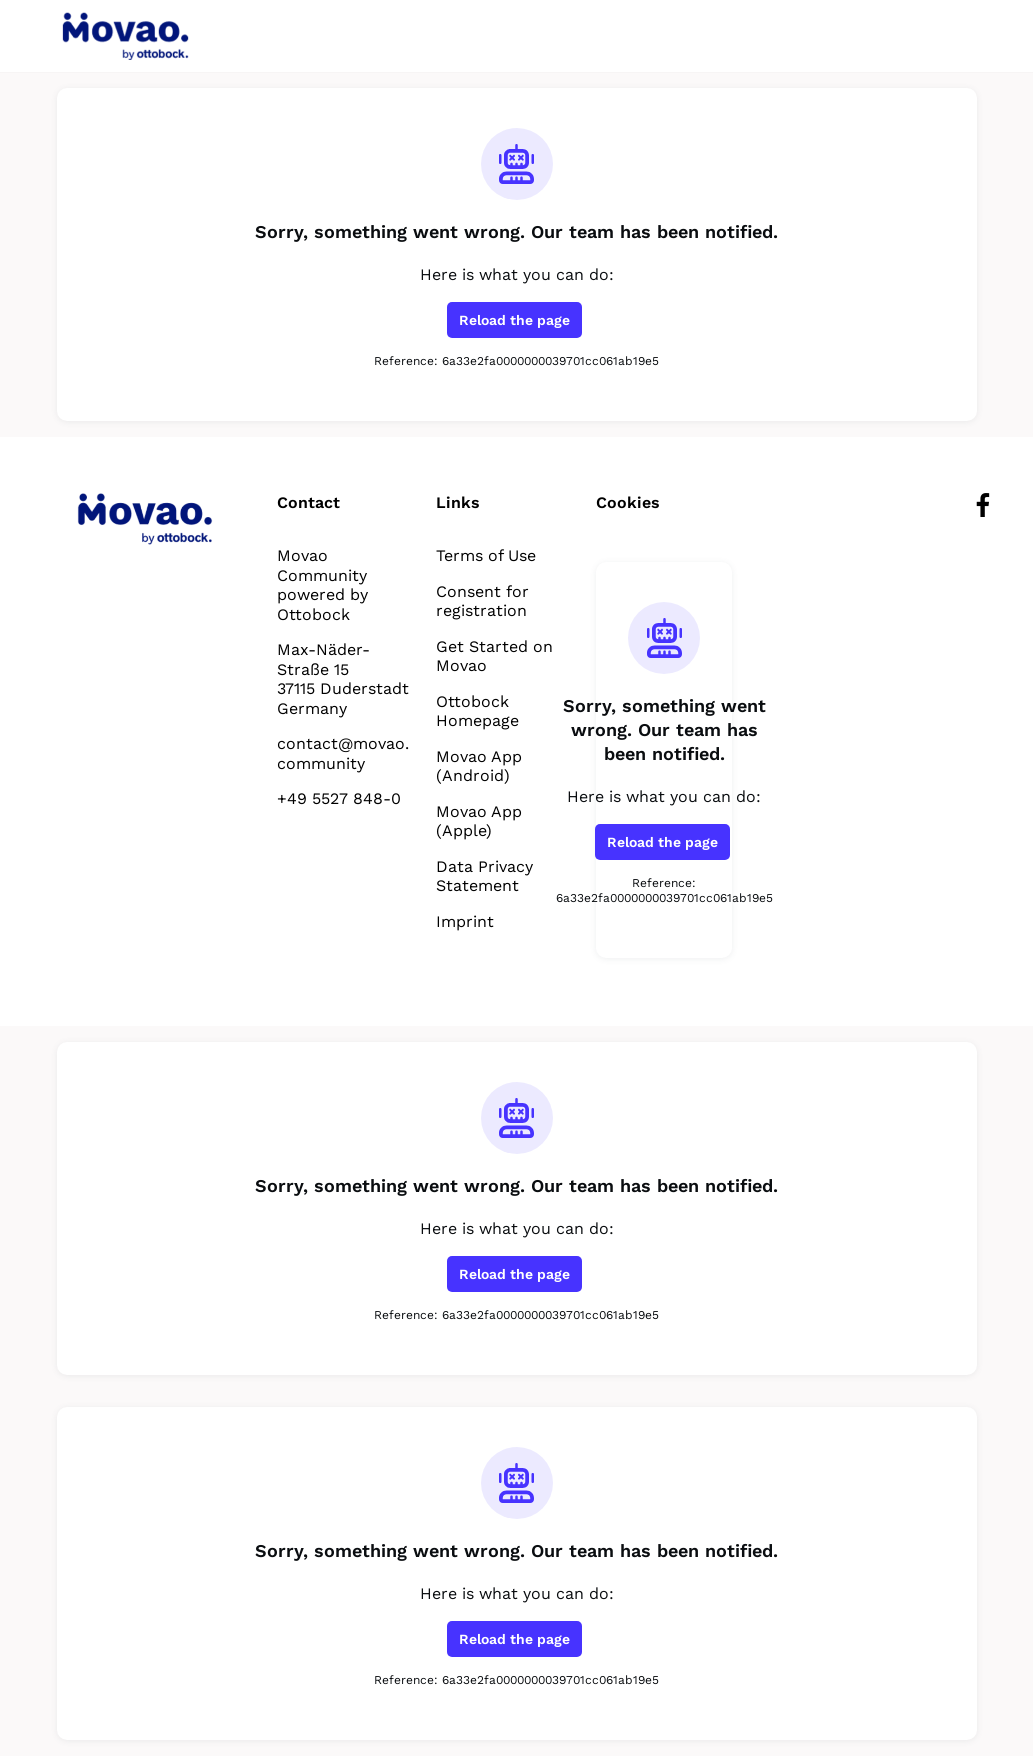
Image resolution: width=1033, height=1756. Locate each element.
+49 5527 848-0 (339, 798)
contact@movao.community (341, 753)
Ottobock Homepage (477, 711)
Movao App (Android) (479, 766)
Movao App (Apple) (479, 821)
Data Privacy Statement (483, 876)
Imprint (462, 921)
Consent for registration (480, 601)
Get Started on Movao (491, 656)
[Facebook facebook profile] (984, 505)
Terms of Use (486, 555)
